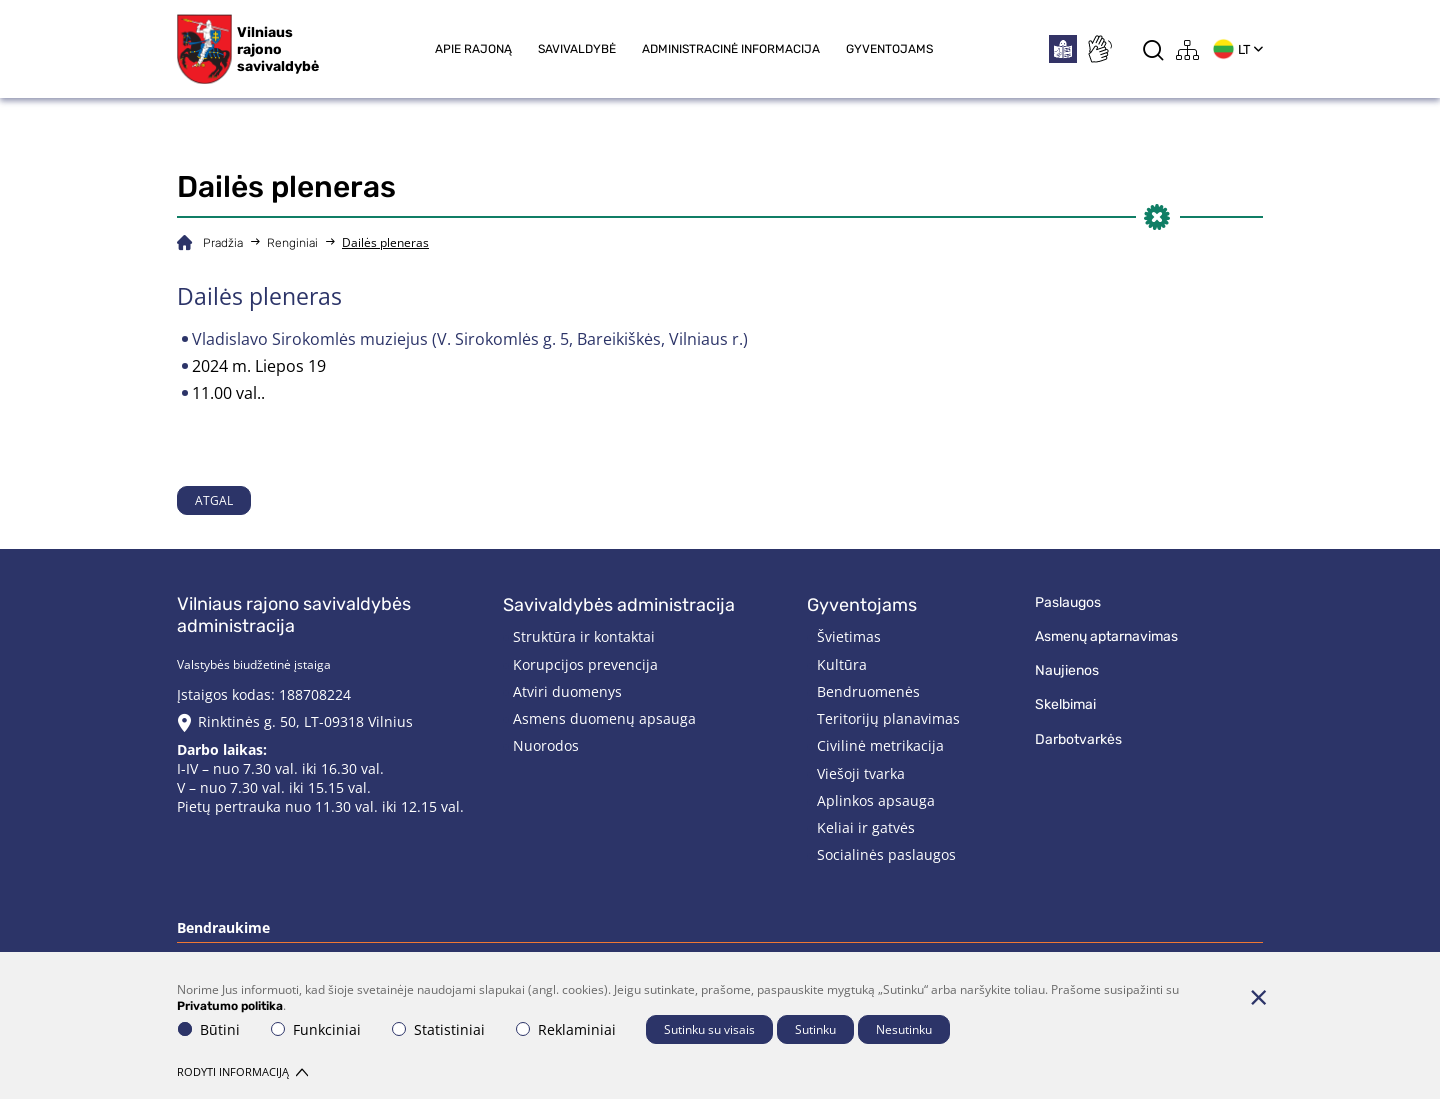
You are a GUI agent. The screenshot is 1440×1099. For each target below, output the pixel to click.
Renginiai (292, 243)
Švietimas (849, 636)
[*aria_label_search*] (1153, 49)
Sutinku (815, 1029)
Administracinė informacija (731, 49)
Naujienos (1067, 670)
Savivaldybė (577, 49)
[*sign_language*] (1099, 49)
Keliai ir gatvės (866, 827)
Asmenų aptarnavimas (1106, 636)
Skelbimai (1065, 704)
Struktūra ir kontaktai (584, 636)
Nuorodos (546, 745)
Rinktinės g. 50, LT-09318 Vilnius (305, 721)
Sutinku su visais (709, 1029)
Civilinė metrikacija (880, 745)
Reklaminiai (566, 1029)
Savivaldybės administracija (619, 605)
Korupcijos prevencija (585, 664)
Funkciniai (316, 1029)
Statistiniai (438, 1029)
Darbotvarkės (1078, 739)
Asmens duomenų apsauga (604, 718)
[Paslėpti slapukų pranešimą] (1258, 997)
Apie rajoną (473, 49)
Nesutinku (904, 1029)
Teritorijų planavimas (888, 718)
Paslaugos (1068, 602)
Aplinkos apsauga (876, 800)
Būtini (209, 1029)
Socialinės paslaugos (886, 854)
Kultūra (842, 664)
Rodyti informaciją (242, 1071)
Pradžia (223, 243)
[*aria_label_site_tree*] (1188, 49)
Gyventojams (889, 49)
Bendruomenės (868, 691)
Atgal (214, 500)
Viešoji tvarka (861, 773)
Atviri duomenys (567, 691)
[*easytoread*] (1063, 49)
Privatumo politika (230, 1006)
